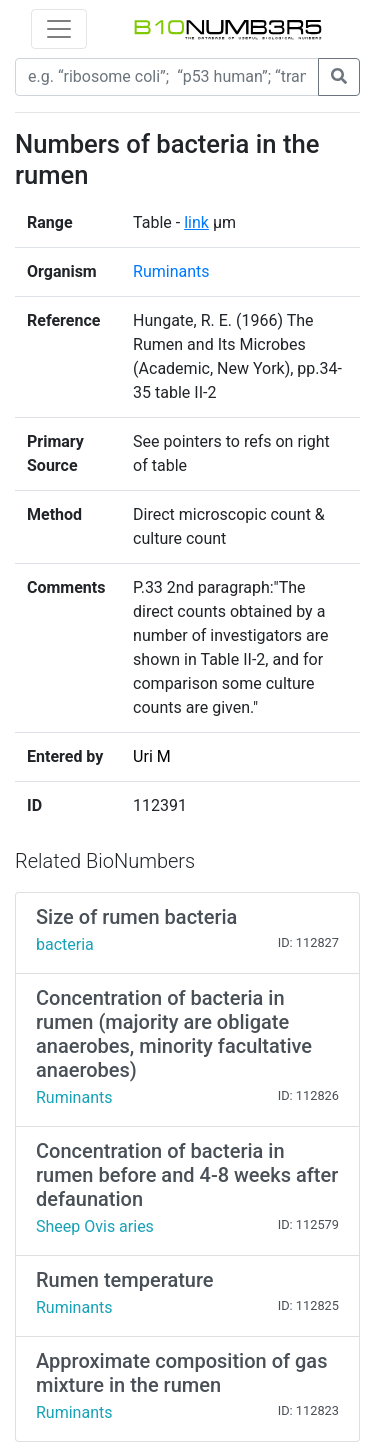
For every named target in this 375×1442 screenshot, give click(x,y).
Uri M (152, 756)
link (196, 222)
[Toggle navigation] (59, 29)
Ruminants (171, 271)
